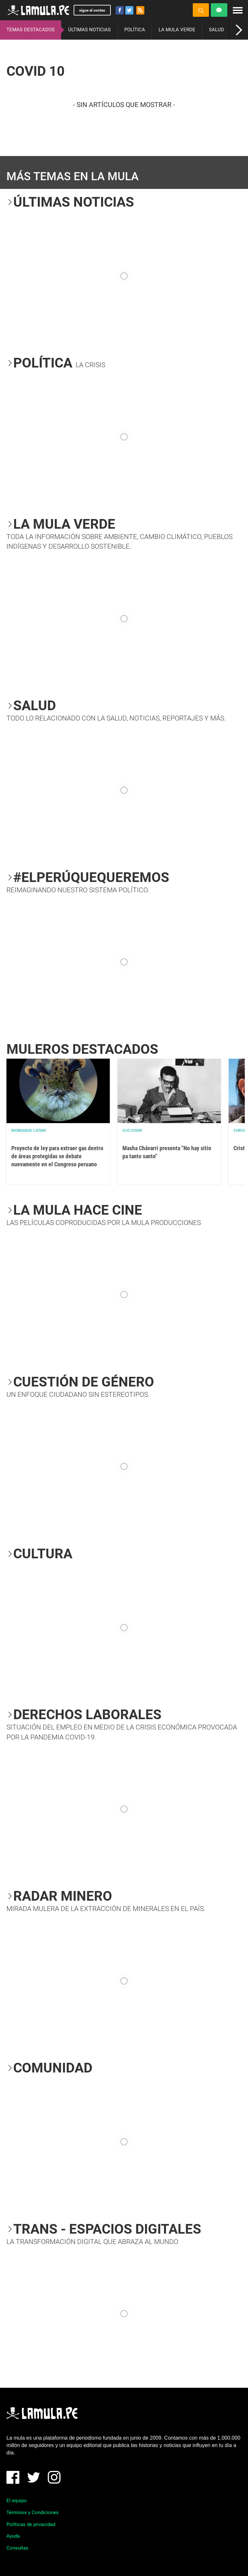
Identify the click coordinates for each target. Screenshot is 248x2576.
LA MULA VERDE (177, 30)
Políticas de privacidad (30, 2524)
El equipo (16, 2500)
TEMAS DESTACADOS (30, 30)
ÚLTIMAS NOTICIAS (89, 30)
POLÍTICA (134, 30)
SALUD (216, 30)
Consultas (17, 2548)
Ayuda (13, 2536)
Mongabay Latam (28, 1130)
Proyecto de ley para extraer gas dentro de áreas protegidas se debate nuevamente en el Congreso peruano (57, 1156)
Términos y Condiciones (32, 2512)
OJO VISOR (132, 1130)
